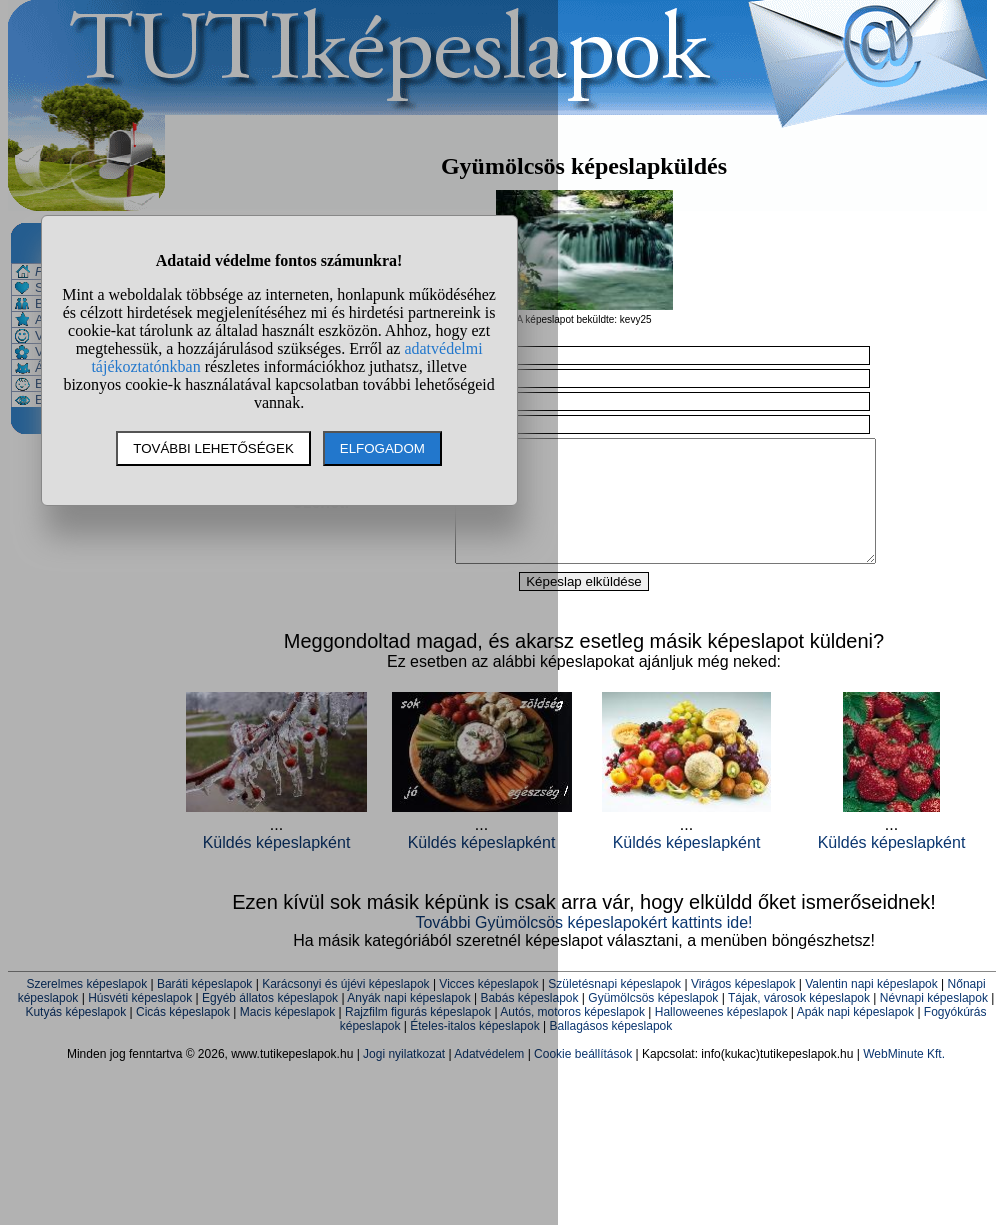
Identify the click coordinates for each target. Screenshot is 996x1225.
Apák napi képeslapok (855, 1036)
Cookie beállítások (583, 1078)
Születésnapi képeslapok (614, 1008)
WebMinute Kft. (904, 1078)
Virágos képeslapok (743, 1008)
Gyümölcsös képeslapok (653, 1022)
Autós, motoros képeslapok (572, 1036)
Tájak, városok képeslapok (799, 1022)
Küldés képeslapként (687, 866)
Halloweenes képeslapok (721, 1036)
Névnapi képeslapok (934, 1022)
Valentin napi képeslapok (871, 1008)
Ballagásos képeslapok (610, 1050)
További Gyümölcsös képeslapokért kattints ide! (583, 946)
